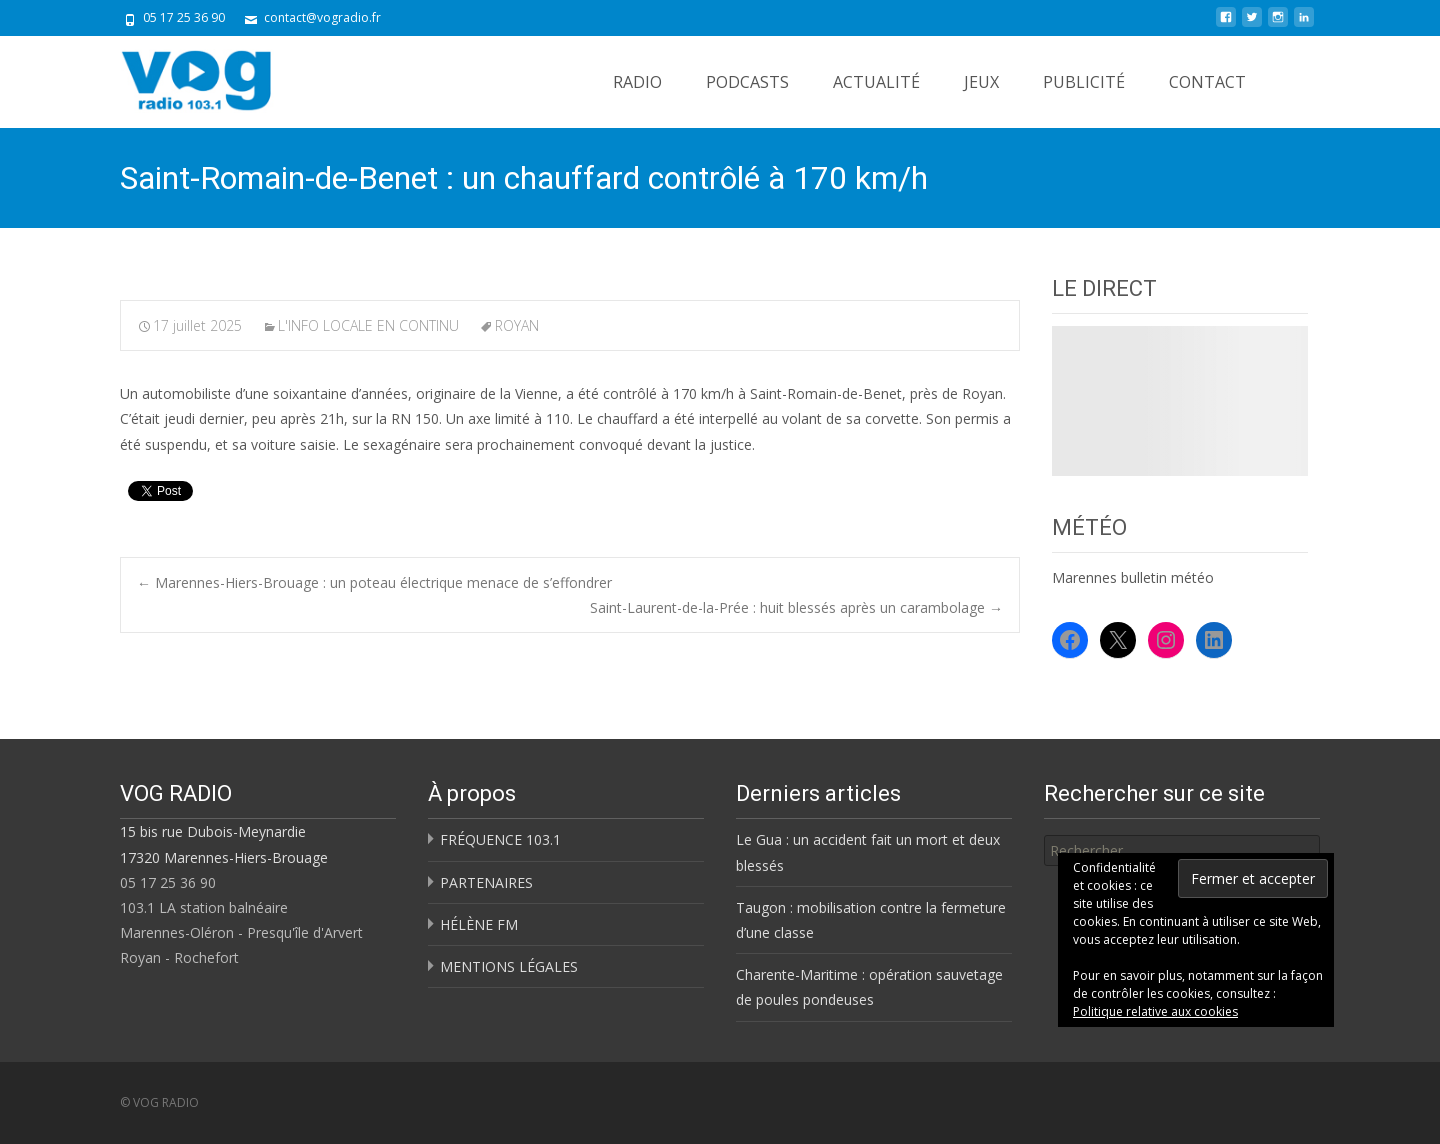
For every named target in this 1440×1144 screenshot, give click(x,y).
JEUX (981, 82)
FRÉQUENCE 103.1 (500, 839)
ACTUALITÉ (876, 82)
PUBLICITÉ (1084, 82)
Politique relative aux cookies (1155, 1011)
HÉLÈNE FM (479, 924)
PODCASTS (747, 82)
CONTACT (1207, 82)
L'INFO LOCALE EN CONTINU (368, 325)
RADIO (637, 82)
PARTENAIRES (486, 882)
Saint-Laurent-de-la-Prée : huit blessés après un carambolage (796, 607)
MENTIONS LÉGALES (509, 966)
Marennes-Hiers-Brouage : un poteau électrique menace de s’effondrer (374, 582)
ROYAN (517, 325)
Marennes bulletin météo (1133, 577)
